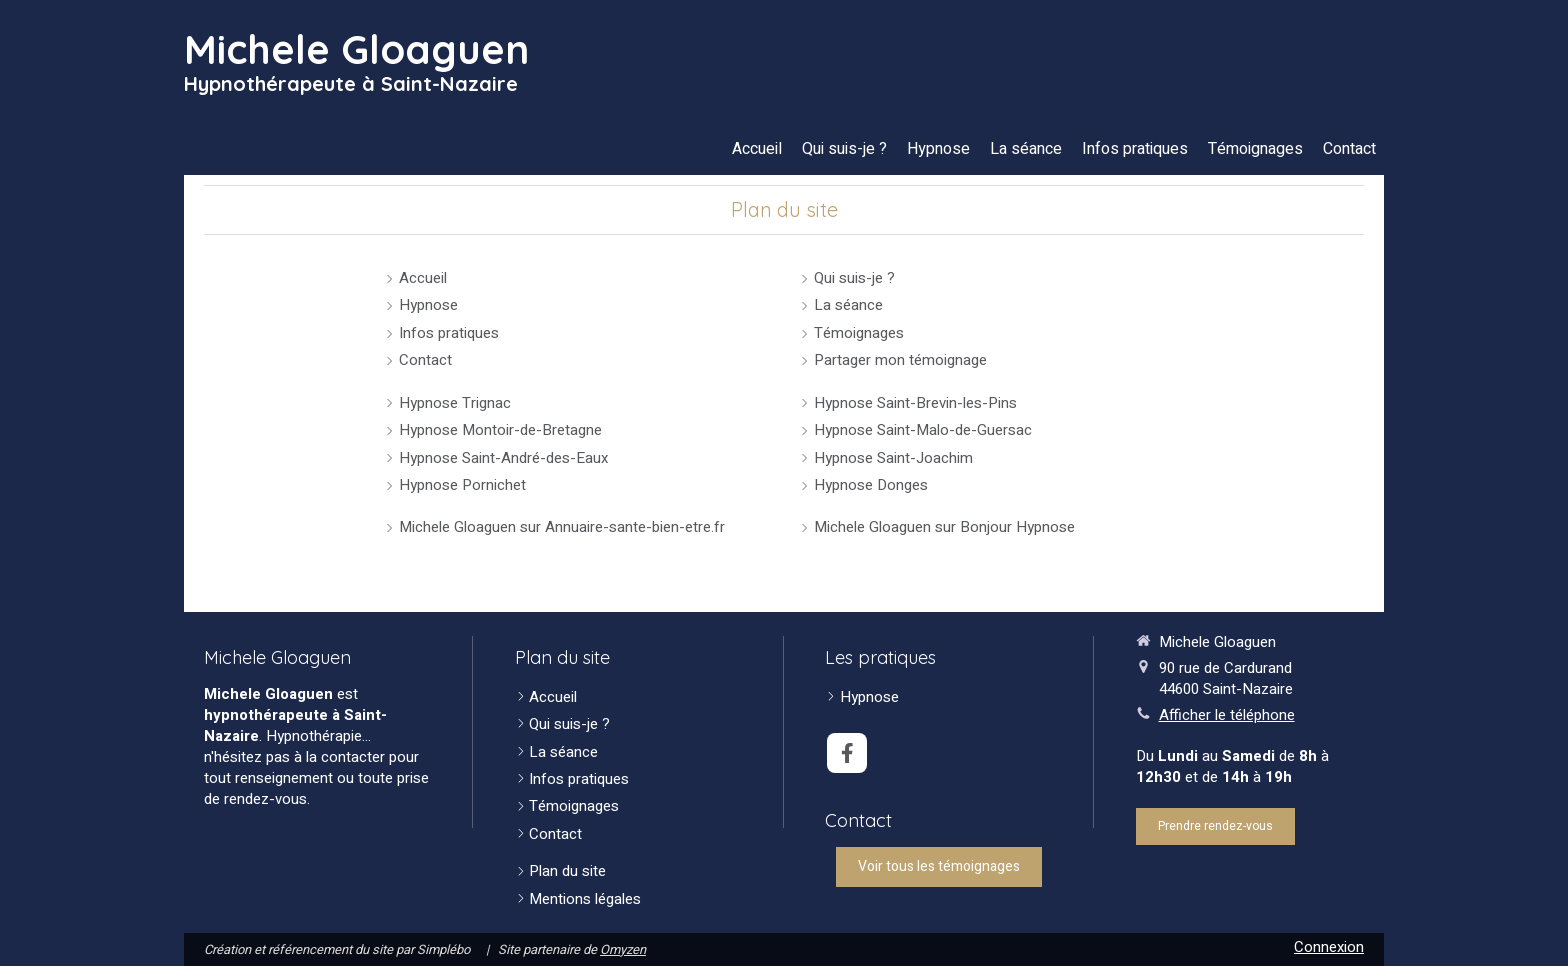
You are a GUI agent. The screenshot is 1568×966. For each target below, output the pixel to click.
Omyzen (623, 949)
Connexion (1329, 947)
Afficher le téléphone (1227, 715)
